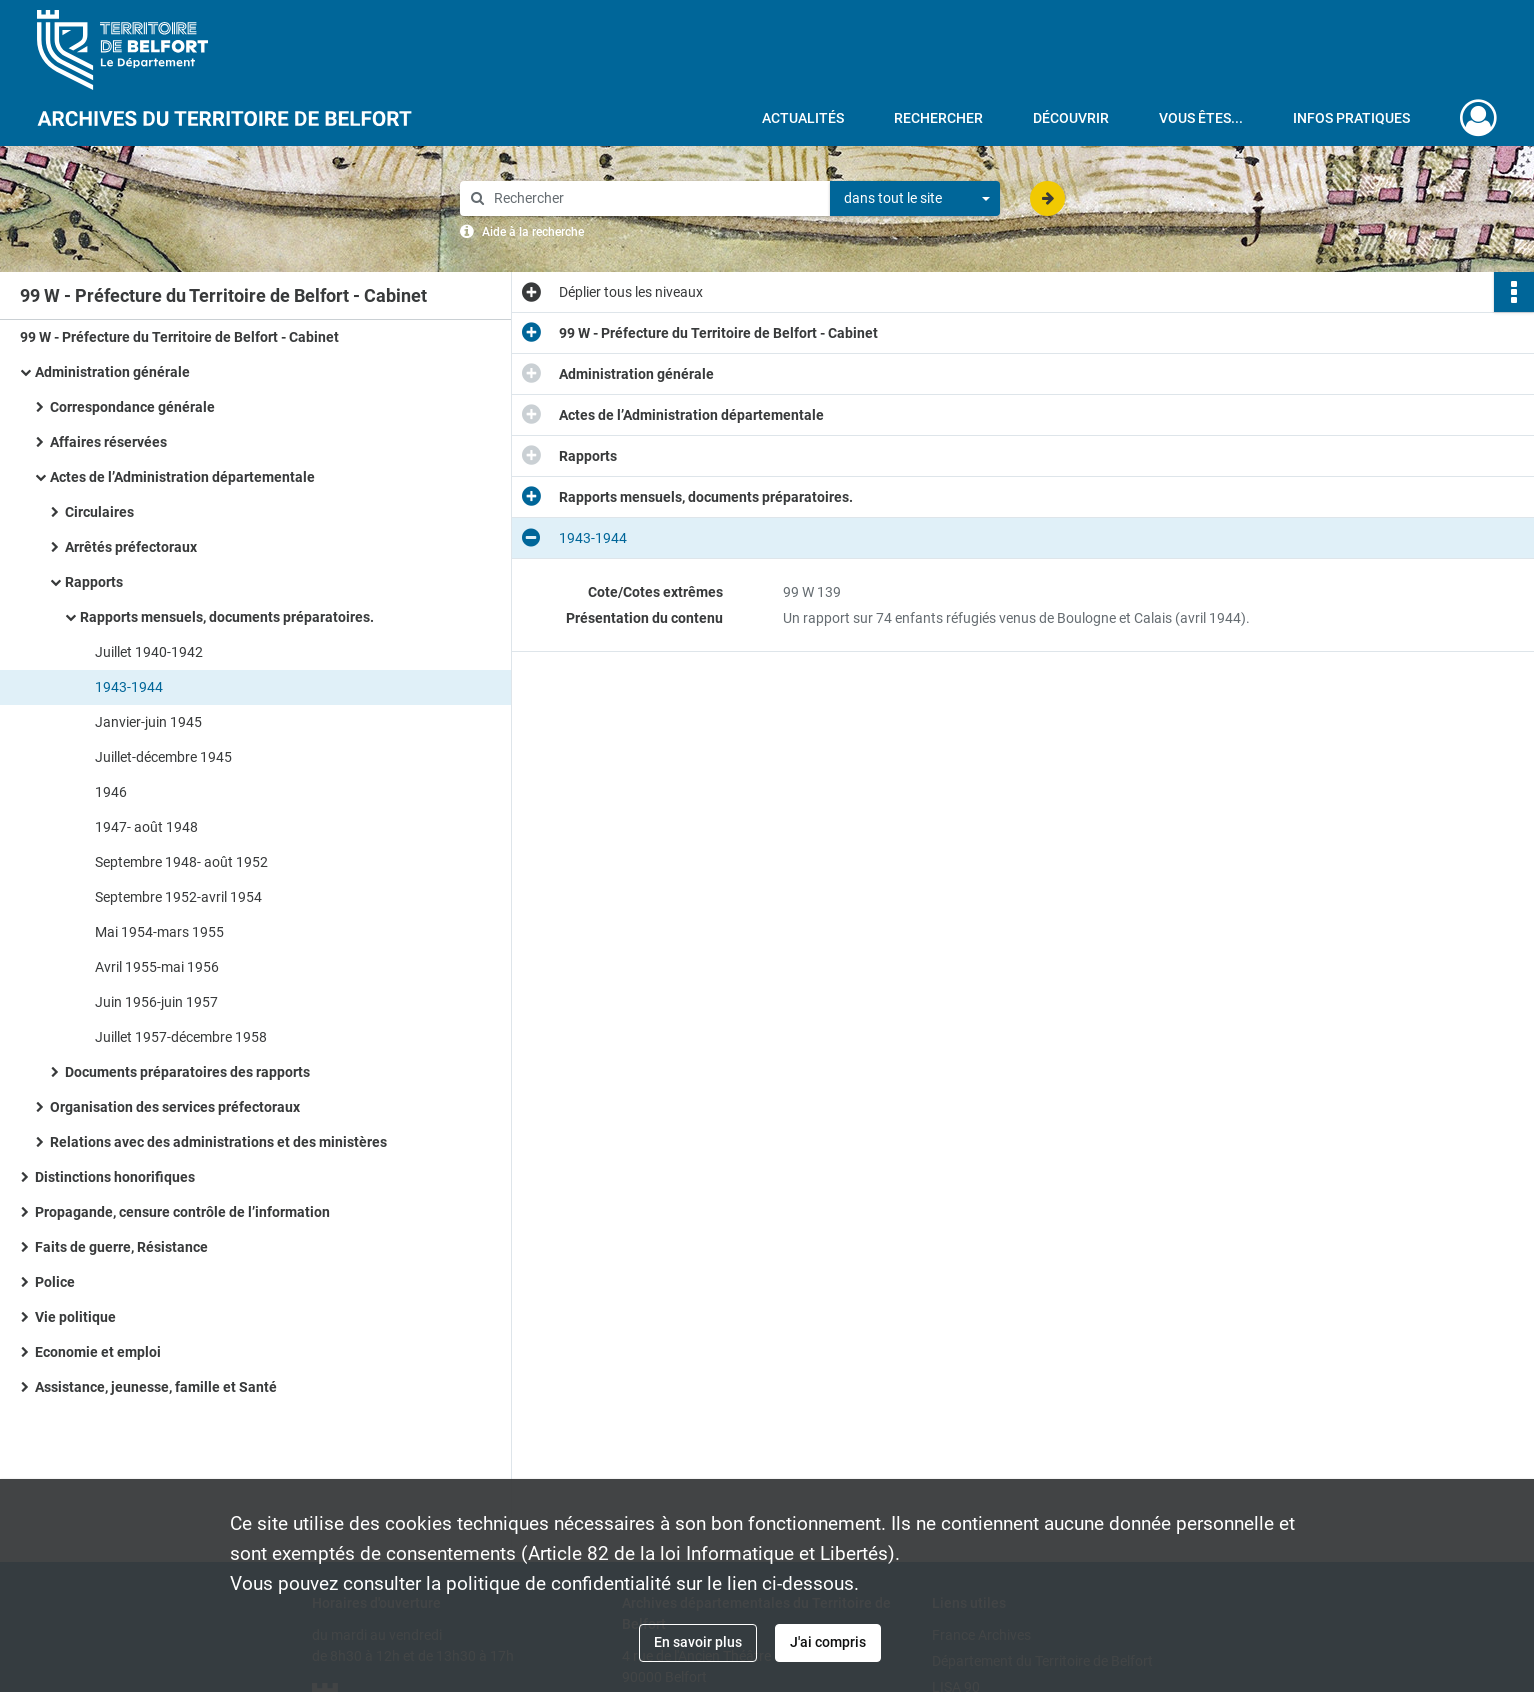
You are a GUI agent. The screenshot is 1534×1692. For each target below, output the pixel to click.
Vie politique (75, 1317)
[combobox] (915, 199)
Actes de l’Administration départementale (182, 477)
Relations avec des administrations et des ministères (218, 1142)
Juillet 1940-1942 (149, 652)
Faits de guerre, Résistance (121, 1247)
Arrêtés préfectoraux (131, 547)
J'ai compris (828, 1642)
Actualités (803, 118)
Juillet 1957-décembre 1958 (181, 1037)
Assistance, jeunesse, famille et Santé (156, 1387)
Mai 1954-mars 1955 (159, 932)
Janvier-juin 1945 (148, 722)
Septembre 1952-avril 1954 (178, 897)
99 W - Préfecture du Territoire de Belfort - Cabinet (179, 337)
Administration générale (112, 372)
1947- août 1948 (146, 827)
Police (55, 1282)
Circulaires (99, 512)
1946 (111, 792)
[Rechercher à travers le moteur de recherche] (655, 198)
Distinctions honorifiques (115, 1177)
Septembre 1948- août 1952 (181, 862)
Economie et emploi (98, 1352)
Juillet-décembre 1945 (163, 757)
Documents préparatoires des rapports (187, 1072)
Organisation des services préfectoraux (175, 1107)
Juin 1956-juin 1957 (156, 1002)
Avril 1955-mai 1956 (157, 967)
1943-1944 (129, 687)
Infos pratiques (1351, 118)
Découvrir (1071, 118)
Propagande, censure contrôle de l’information (182, 1212)
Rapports (94, 582)
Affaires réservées (108, 442)
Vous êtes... (1201, 118)
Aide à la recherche (533, 232)
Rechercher (938, 118)
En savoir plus (698, 1642)
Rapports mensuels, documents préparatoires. (227, 617)
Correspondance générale (132, 407)
